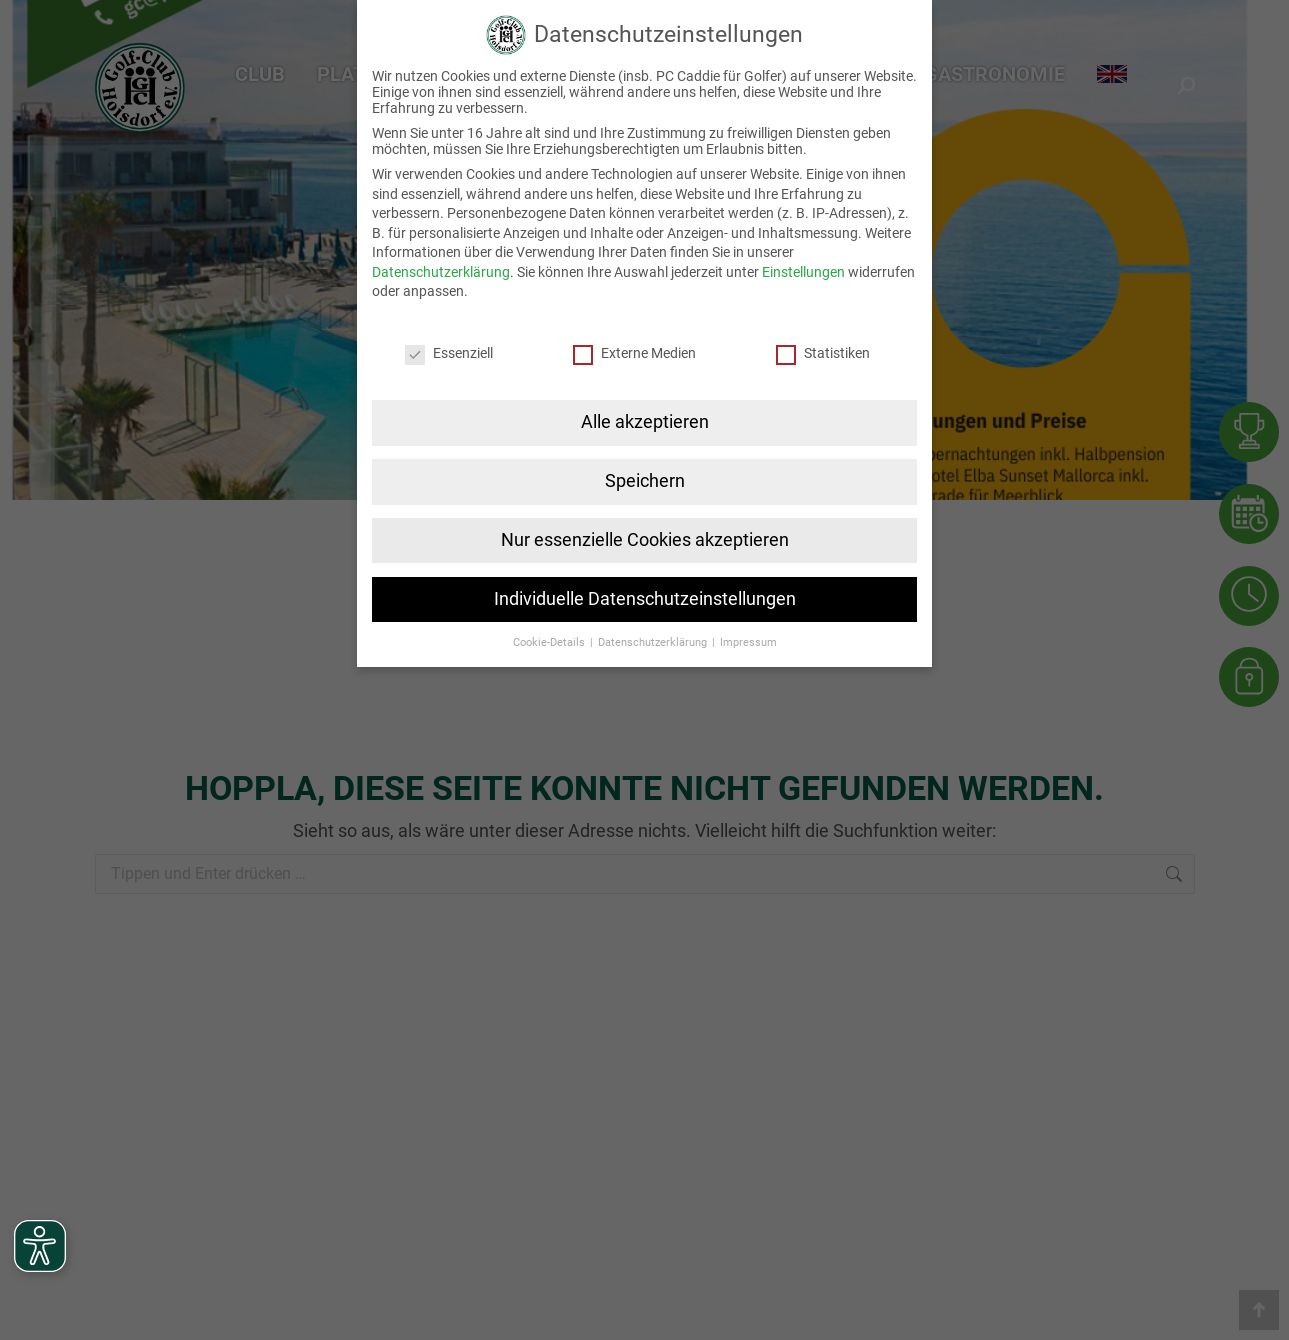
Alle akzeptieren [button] (645, 421)
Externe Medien (634, 352)
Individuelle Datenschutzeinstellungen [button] (645, 598)
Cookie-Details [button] (550, 641)
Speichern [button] (645, 480)
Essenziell (449, 352)
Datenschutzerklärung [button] (654, 641)
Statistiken (823, 352)
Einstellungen (803, 271)
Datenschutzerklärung (441, 271)
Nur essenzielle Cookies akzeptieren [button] (645, 539)
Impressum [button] (748, 641)
